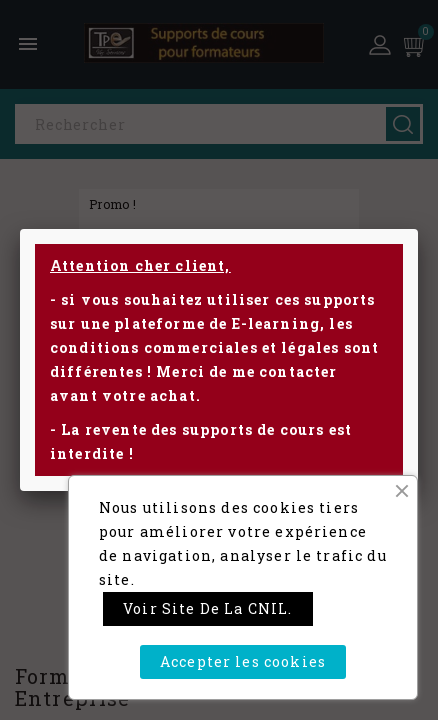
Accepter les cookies (243, 661)
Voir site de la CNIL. (207, 608)
